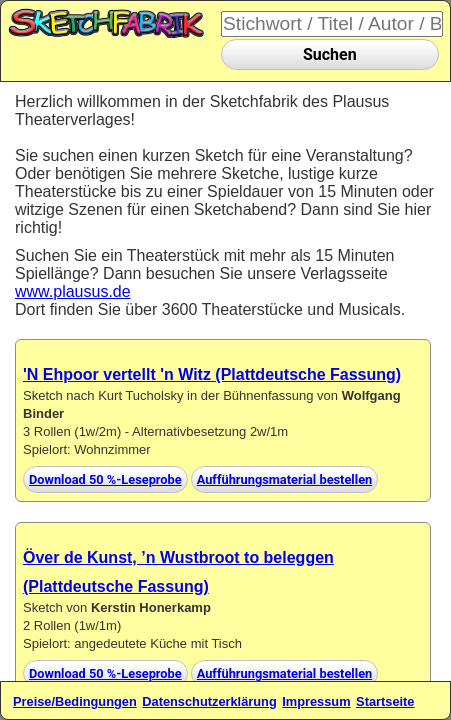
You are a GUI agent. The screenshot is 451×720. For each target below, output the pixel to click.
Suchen (330, 54)
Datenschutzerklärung (209, 701)
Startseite (385, 701)
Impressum (316, 701)
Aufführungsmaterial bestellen (285, 479)
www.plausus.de (73, 291)
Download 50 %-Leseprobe (105, 479)
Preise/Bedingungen (75, 701)
